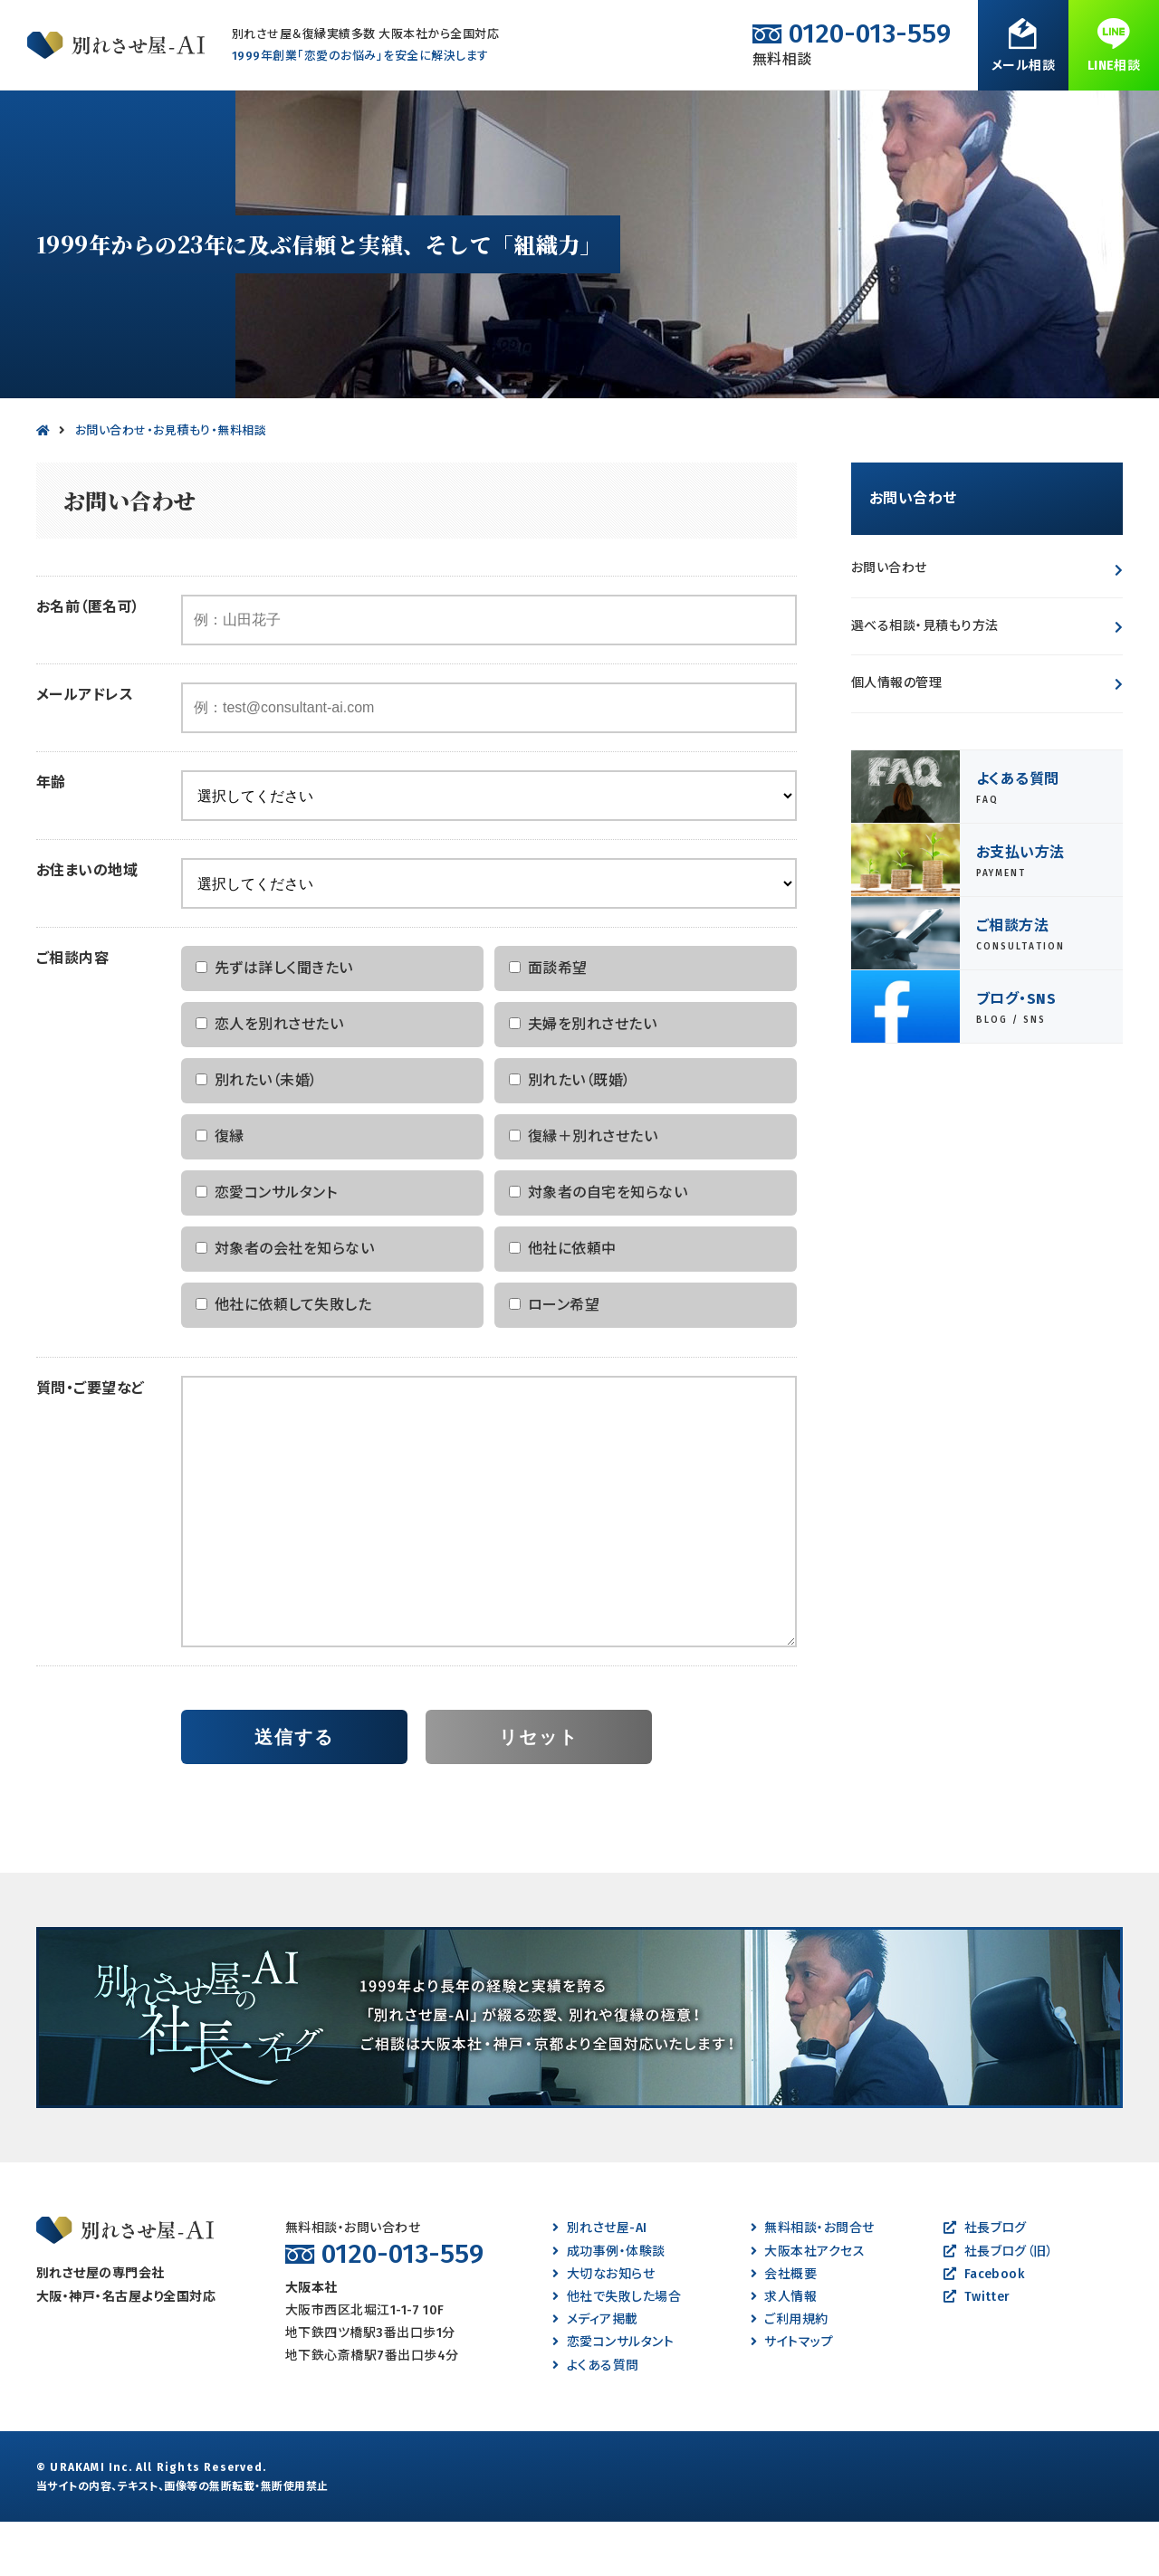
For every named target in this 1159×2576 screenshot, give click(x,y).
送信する (294, 1791)
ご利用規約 (790, 2373)
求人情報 (784, 2351)
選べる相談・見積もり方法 (925, 680)
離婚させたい (320, 117)
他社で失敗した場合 (616, 2351)
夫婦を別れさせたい (582, 1078)
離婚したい (444, 117)
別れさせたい (83, 117)
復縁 (545, 117)
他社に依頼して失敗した (283, 1359)
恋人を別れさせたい (269, 1078)
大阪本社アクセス (808, 2306)
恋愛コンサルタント (266, 1246)
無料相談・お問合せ (1057, 117)
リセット (539, 1791)
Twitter (977, 2351)
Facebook (983, 2328)
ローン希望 (554, 1359)
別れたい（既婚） (570, 1134)
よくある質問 (802, 117)
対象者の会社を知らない (285, 1303)
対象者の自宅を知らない (598, 1246)
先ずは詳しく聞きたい (274, 1022)
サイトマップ (792, 2396)
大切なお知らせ (603, 2328)
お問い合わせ (889, 622)
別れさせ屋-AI (599, 2282)
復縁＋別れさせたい (583, 1190)
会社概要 (784, 2328)
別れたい (201, 117)
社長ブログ (985, 2282)
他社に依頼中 (563, 1303)
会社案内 (921, 117)
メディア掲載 (594, 2373)
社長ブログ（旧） (998, 2306)
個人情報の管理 (896, 737)
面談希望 (548, 1022)
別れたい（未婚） (257, 1134)
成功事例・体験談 (662, 117)
